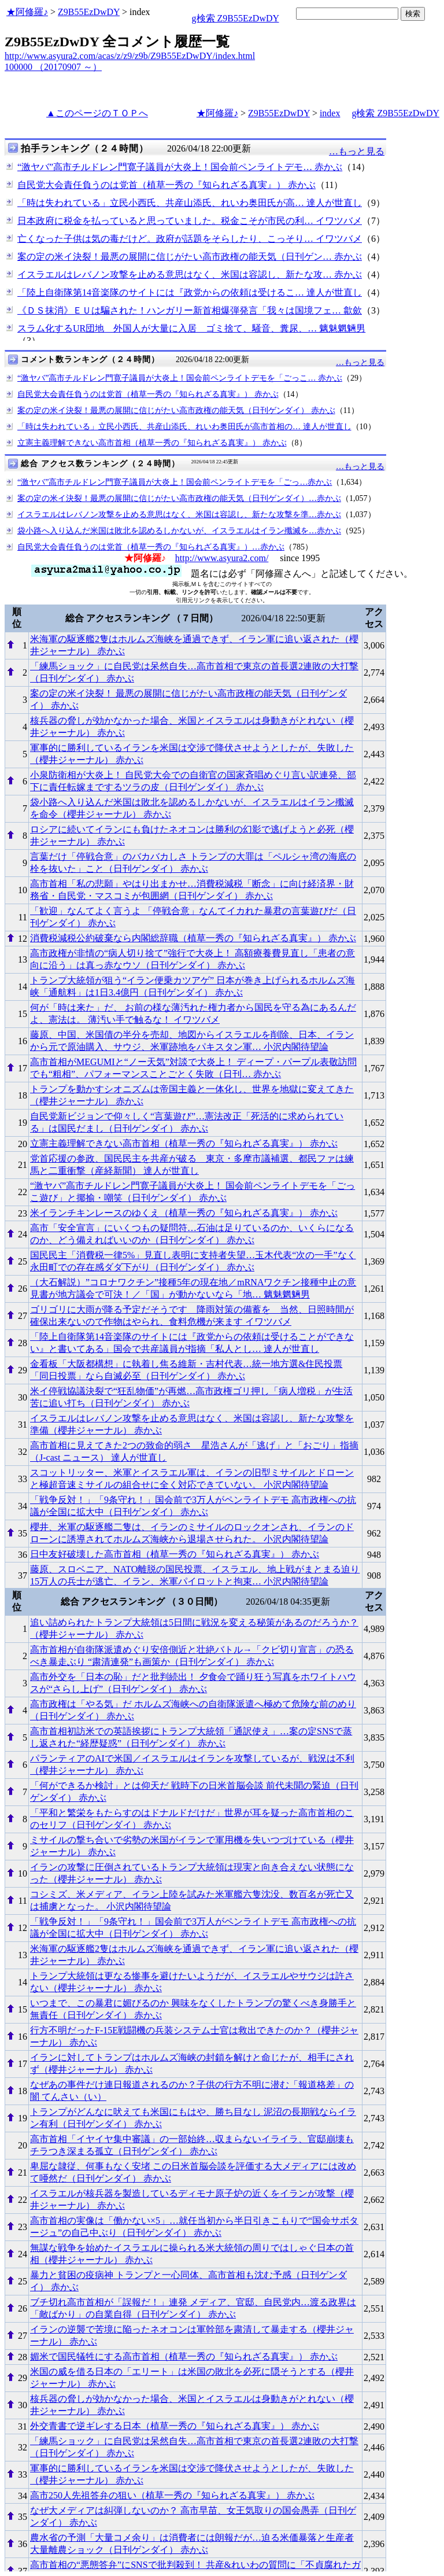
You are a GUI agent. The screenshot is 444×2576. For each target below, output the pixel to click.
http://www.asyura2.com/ (222, 558)
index (330, 113)
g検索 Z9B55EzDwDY (235, 18)
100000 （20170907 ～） (53, 67)
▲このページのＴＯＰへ (97, 113)
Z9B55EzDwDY (89, 12)
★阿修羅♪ (27, 12)
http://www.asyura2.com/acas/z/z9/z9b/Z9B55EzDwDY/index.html (130, 56)
